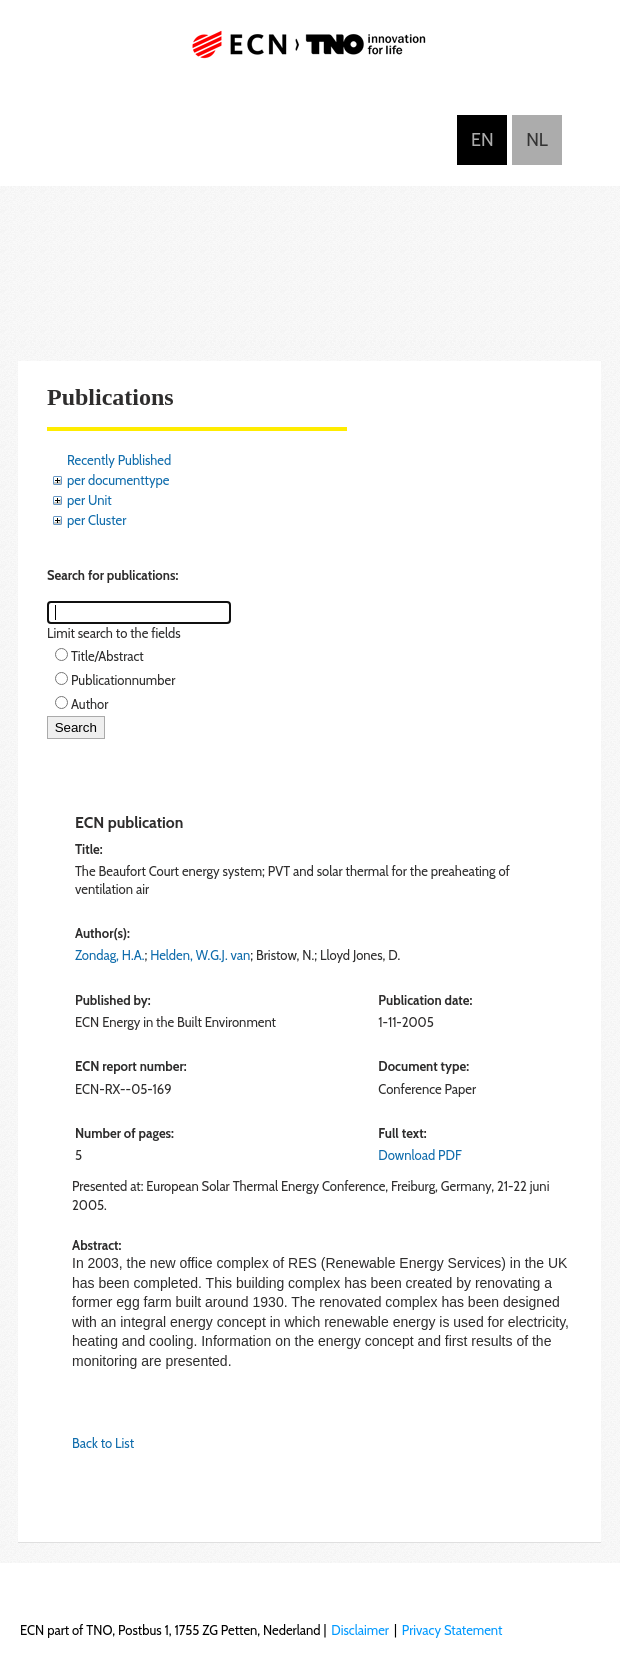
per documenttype (118, 480)
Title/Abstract (107, 656)
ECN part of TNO (310, 52)
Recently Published (119, 460)
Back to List (103, 1443)
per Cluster (96, 520)
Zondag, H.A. (109, 955)
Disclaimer (360, 1630)
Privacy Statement (452, 1630)
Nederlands (537, 140)
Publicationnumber (123, 680)
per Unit (89, 500)
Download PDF (419, 1155)
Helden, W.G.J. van (200, 955)
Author (89, 704)
